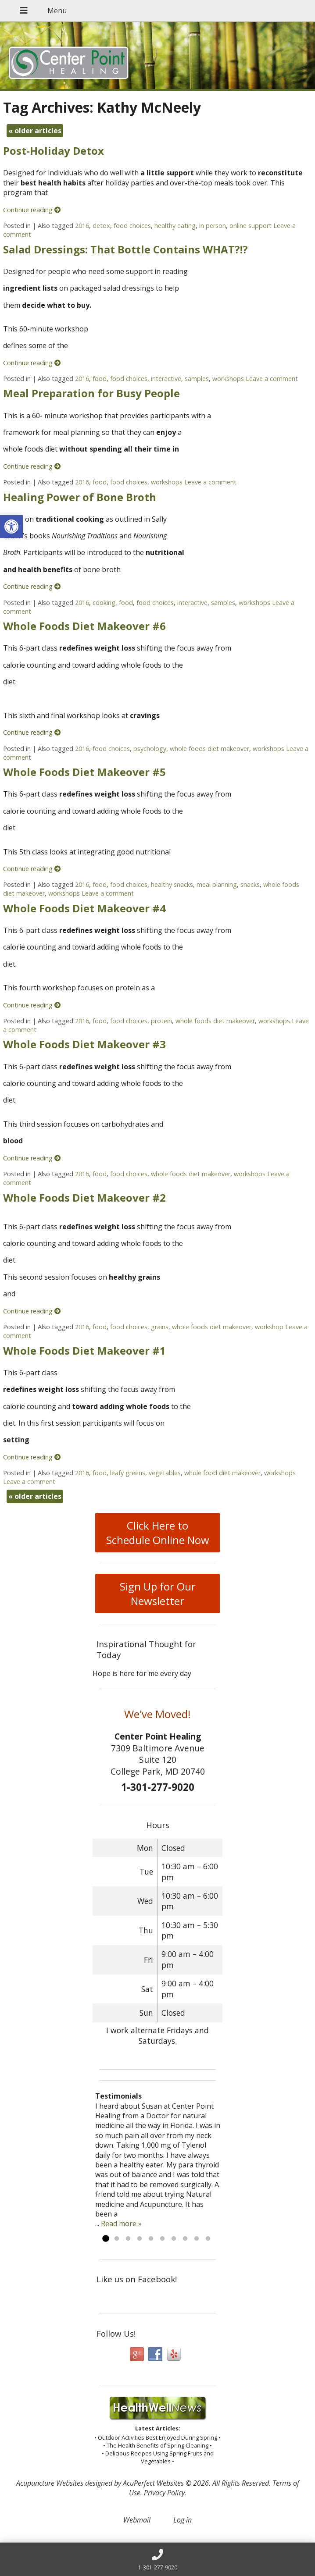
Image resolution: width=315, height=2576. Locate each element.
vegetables (165, 1473)
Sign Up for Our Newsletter (158, 1593)
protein (161, 1021)
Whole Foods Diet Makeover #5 (84, 772)
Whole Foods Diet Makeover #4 (84, 908)
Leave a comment (272, 378)
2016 (82, 225)
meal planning (217, 884)
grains (159, 1327)
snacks (250, 884)
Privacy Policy (164, 2493)
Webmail (136, 2520)
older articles (34, 130)
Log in (182, 2520)
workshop (269, 1327)
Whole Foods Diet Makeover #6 (84, 626)
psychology (149, 748)
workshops (228, 378)
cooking (104, 602)
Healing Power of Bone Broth (79, 497)
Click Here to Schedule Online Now (157, 1532)
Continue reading (32, 210)
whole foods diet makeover (209, 748)
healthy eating (175, 225)
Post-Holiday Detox (53, 150)
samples (197, 378)
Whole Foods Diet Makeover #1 (84, 1350)
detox (101, 225)
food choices (132, 225)
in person (212, 225)
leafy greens (127, 1473)
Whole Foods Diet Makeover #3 (84, 1044)
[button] (11, 526)
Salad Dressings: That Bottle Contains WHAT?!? (125, 249)
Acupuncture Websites (49, 2483)
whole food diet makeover (222, 1473)
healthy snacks (172, 884)
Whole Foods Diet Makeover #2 (84, 1197)
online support (250, 225)
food (100, 378)
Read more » (121, 2223)
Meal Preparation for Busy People (91, 393)
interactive (166, 378)
